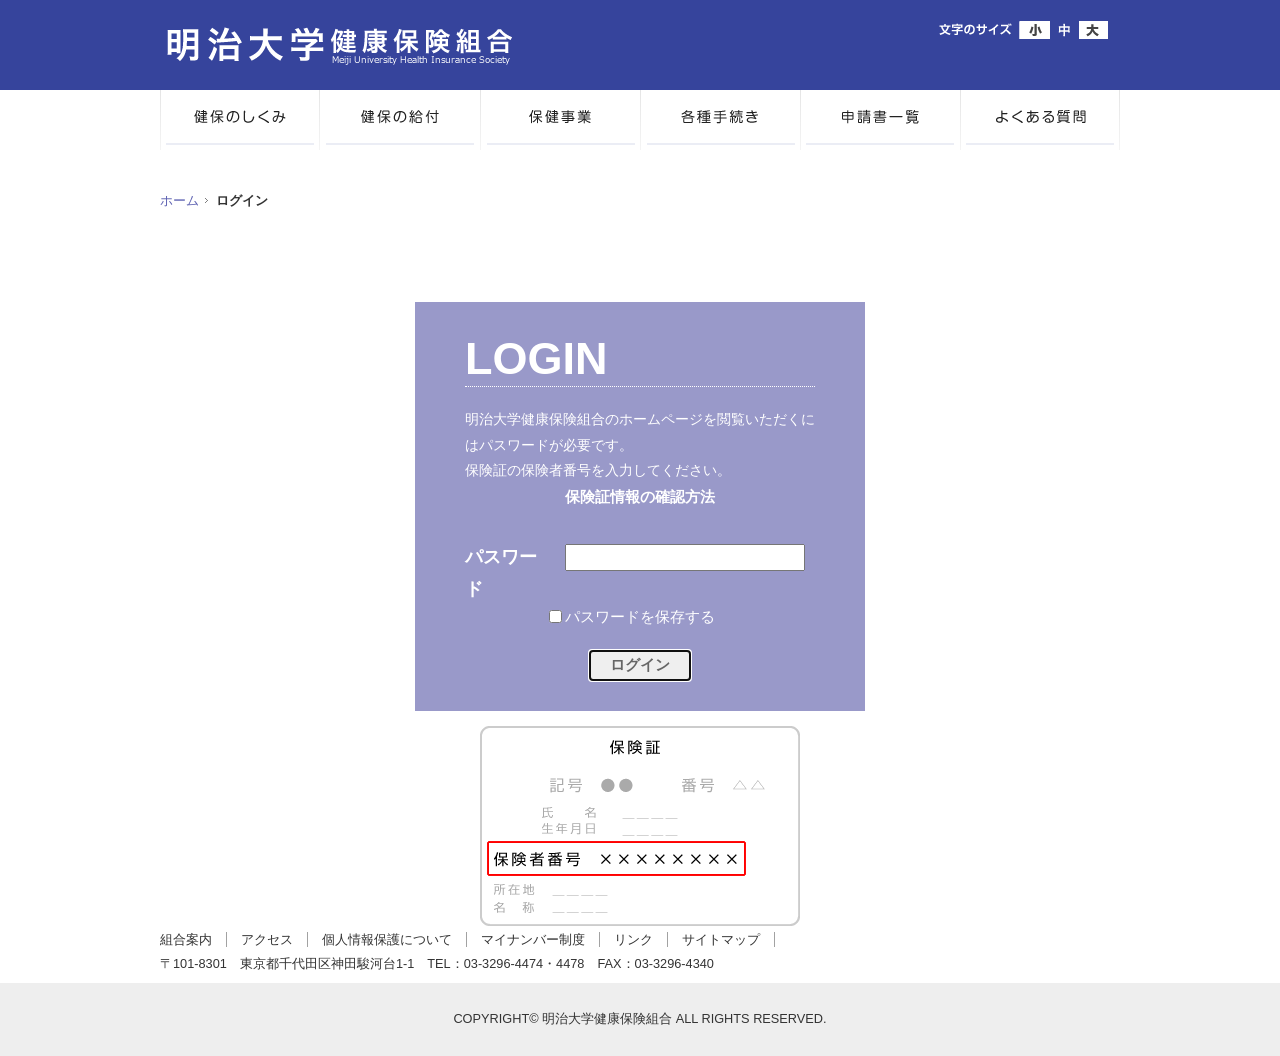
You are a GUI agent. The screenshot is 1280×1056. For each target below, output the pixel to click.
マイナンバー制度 (533, 939)
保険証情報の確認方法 (640, 497)
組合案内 (186, 939)
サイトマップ (721, 939)
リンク (633, 939)
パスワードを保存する (640, 617)
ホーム (179, 200)
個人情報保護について (387, 939)
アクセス (267, 939)
